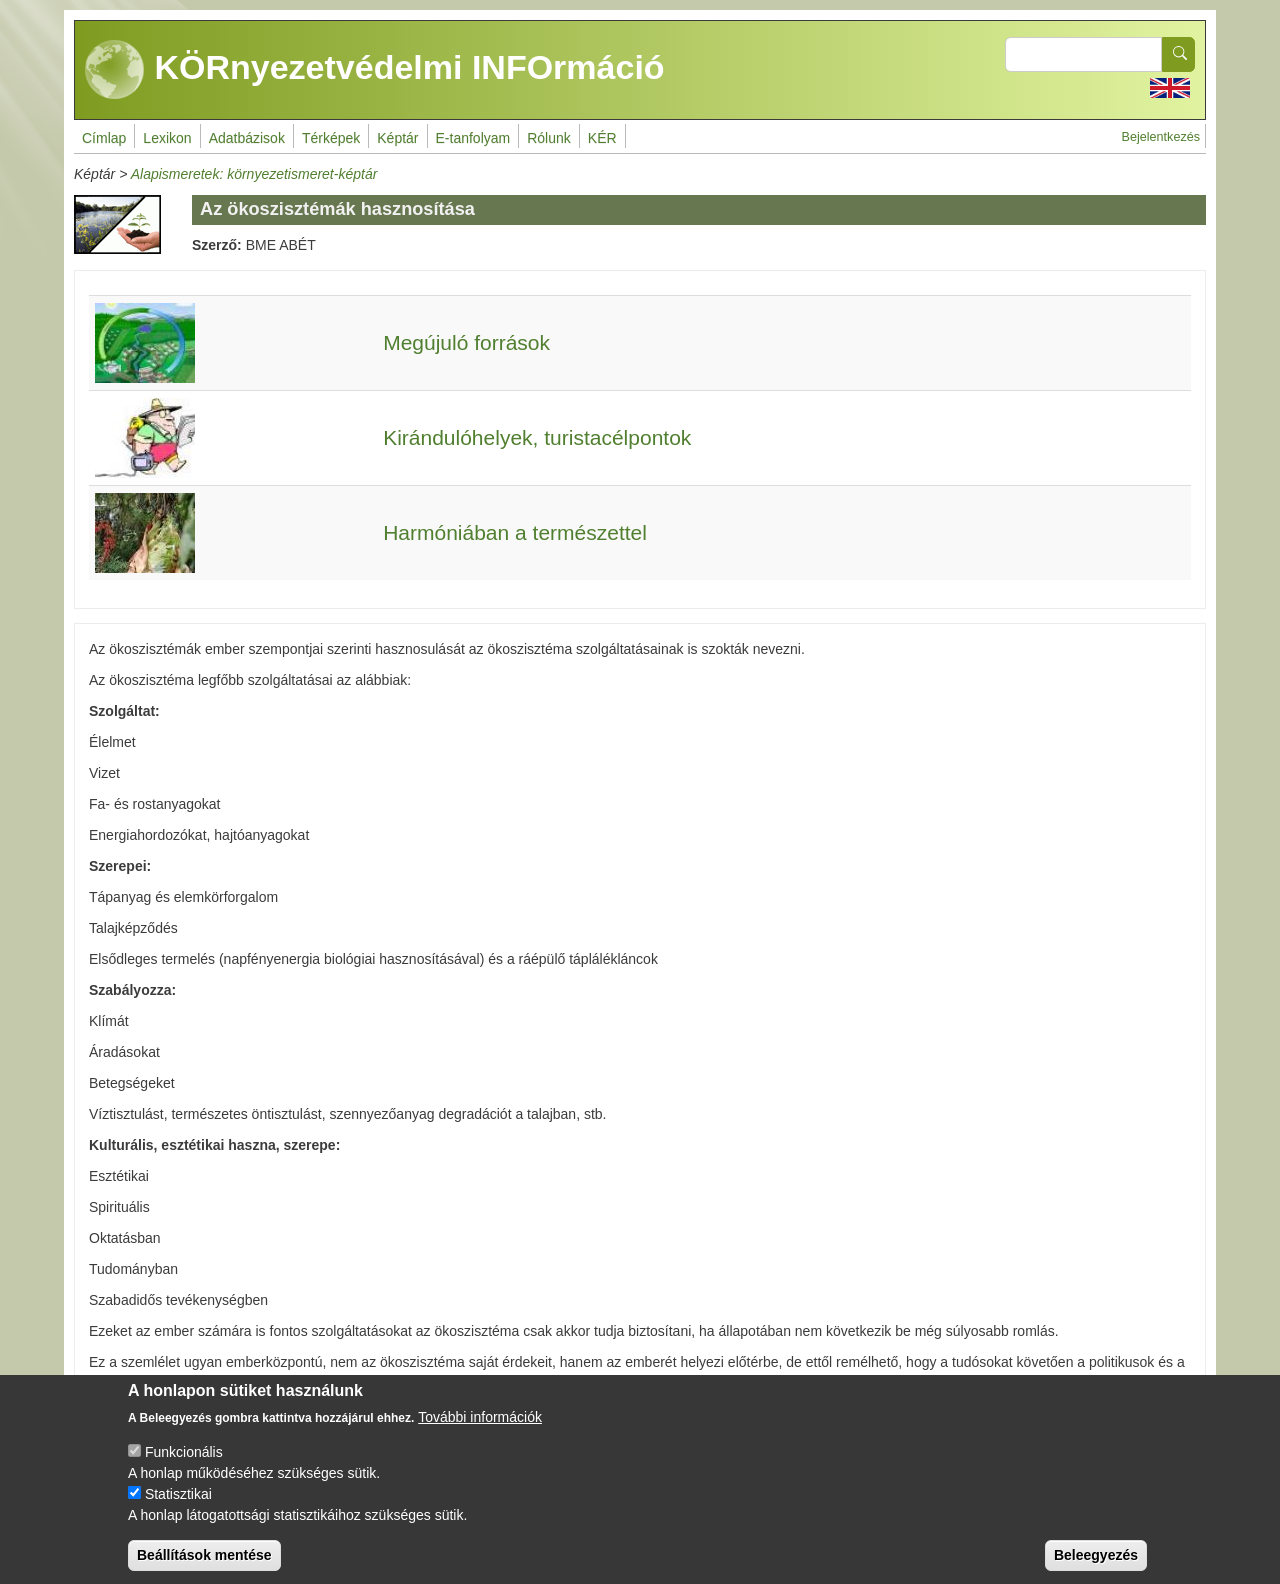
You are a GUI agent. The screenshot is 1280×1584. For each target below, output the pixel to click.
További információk (480, 1435)
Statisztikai (178, 1512)
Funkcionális (184, 1470)
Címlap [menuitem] (104, 138)
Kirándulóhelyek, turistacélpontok (537, 437)
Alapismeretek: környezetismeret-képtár (254, 174)
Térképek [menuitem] (331, 138)
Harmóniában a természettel (515, 532)
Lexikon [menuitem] (167, 138)
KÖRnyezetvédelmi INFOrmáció (375, 70)
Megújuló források (466, 342)
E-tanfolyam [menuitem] (473, 138)
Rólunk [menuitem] (549, 138)
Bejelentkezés (1161, 137)
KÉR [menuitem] (602, 138)
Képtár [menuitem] (397, 138)
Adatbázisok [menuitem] (247, 138)
